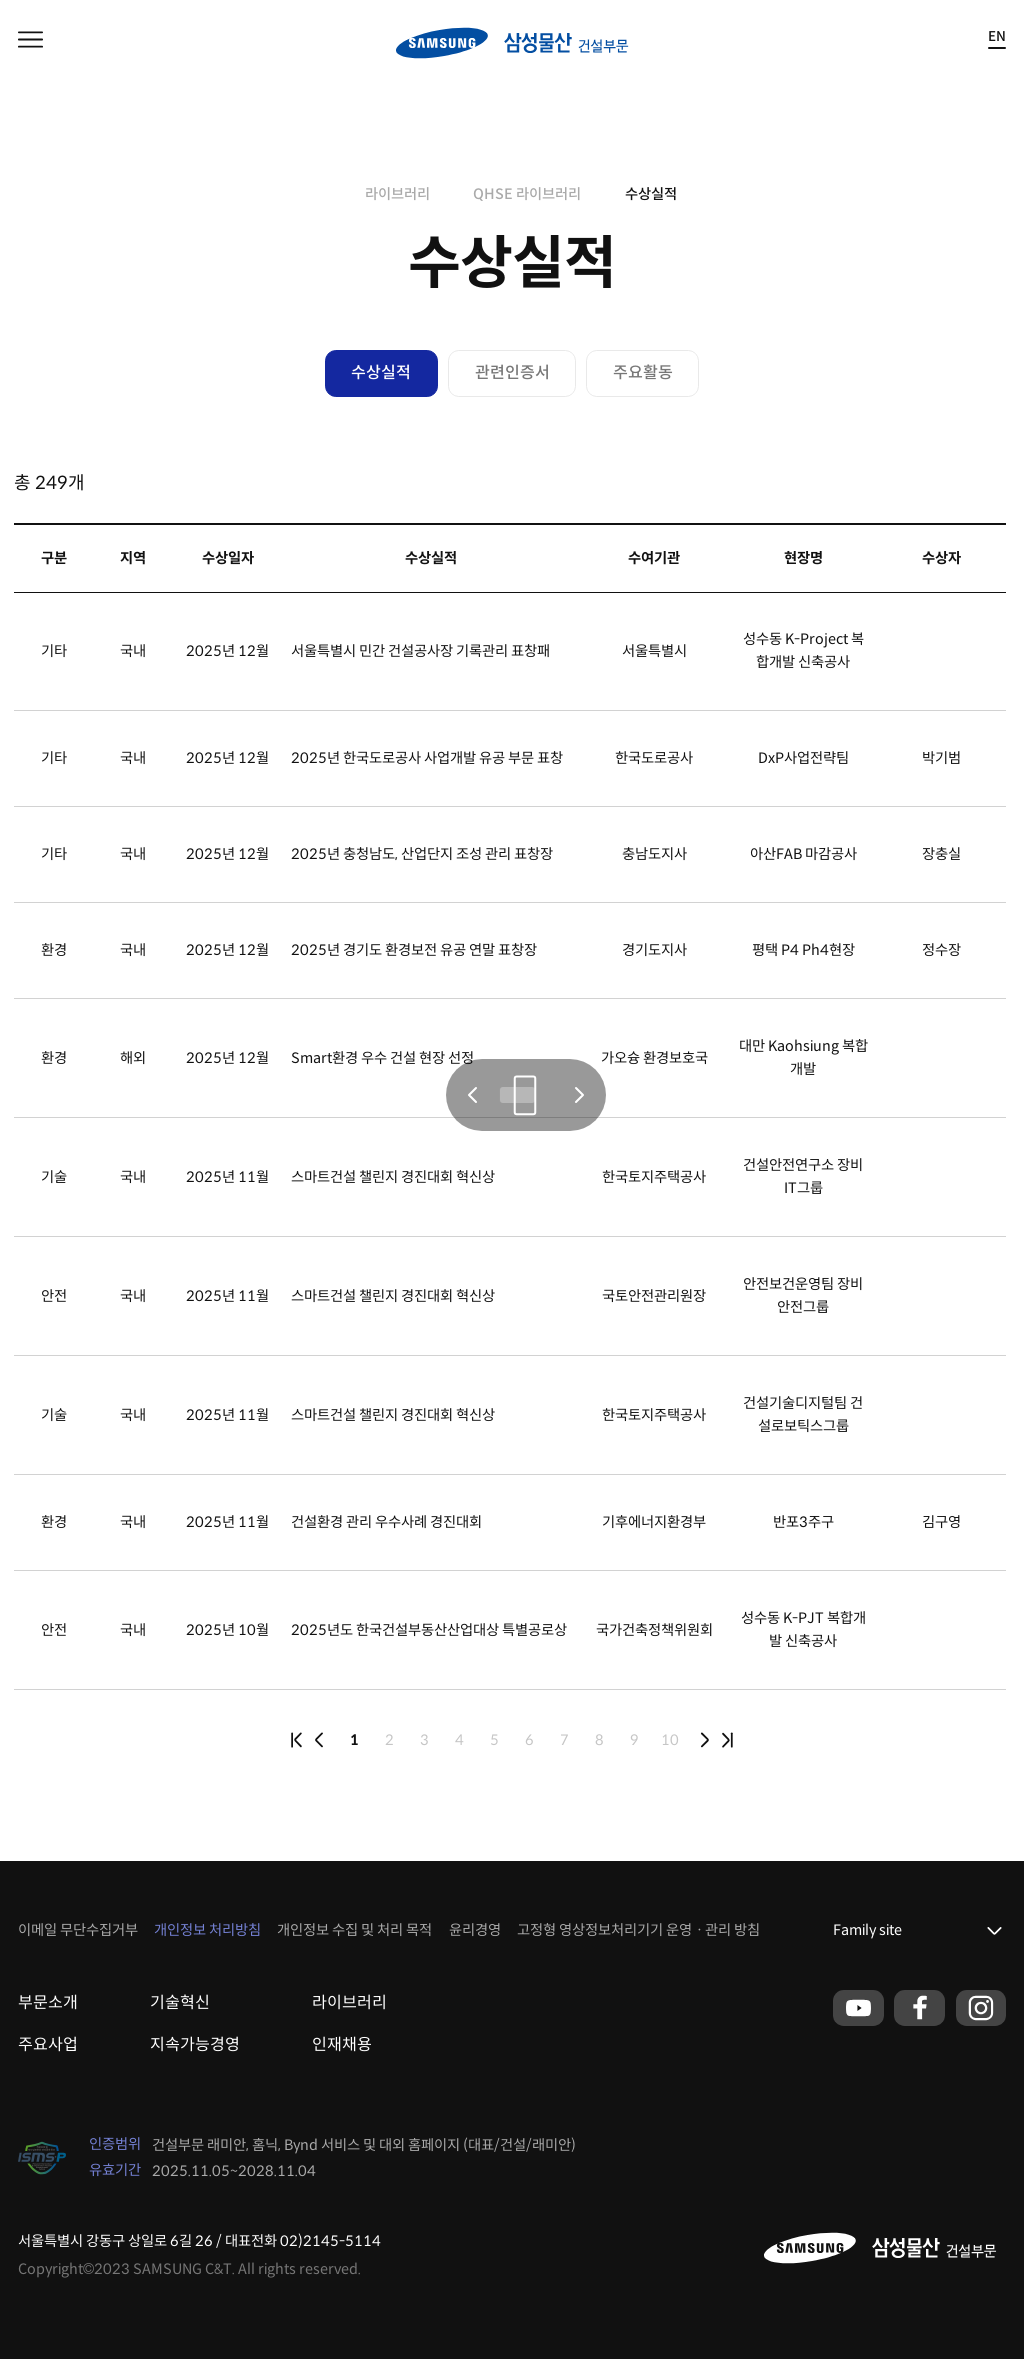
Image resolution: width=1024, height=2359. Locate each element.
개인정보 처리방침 (207, 1930)
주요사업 (48, 2044)
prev (319, 1740)
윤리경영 (475, 1930)
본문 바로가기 (0, 0)
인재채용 (342, 2044)
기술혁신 (180, 2002)
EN (997, 37)
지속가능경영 (195, 2044)
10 (670, 1740)
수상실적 (651, 194)
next (705, 1740)
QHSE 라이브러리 (527, 194)
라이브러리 (397, 194)
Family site (867, 1930)
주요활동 (643, 372)
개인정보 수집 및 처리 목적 (354, 1930)
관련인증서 (512, 372)
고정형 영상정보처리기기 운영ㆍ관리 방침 (638, 1930)
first (297, 1740)
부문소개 (48, 2002)
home (335, 194)
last (728, 1740)
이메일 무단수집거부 (78, 1930)
